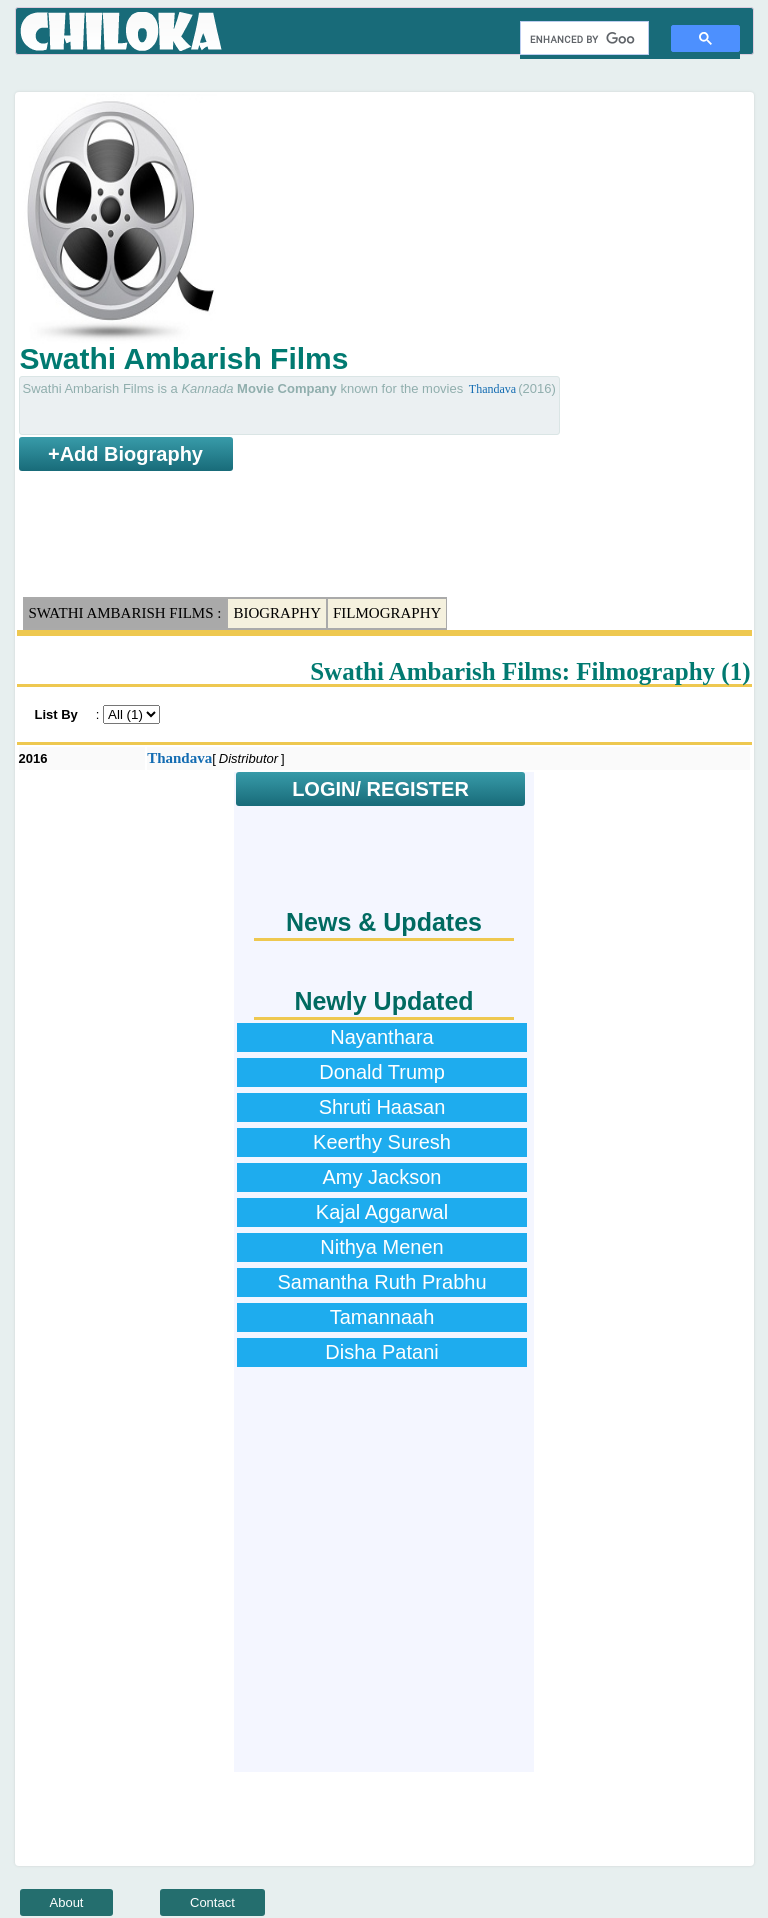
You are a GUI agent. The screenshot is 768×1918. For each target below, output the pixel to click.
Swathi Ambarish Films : (125, 613)
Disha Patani (381, 1352)
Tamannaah (382, 1317)
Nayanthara (381, 1037)
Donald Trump (382, 1072)
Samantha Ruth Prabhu (381, 1282)
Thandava (492, 389)
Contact (212, 1902)
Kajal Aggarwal (382, 1212)
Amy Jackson (382, 1177)
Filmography (387, 613)
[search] (582, 39)
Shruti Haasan (382, 1107)
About (67, 1902)
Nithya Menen (381, 1247)
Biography (277, 613)
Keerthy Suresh (382, 1142)
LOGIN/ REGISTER (380, 789)
